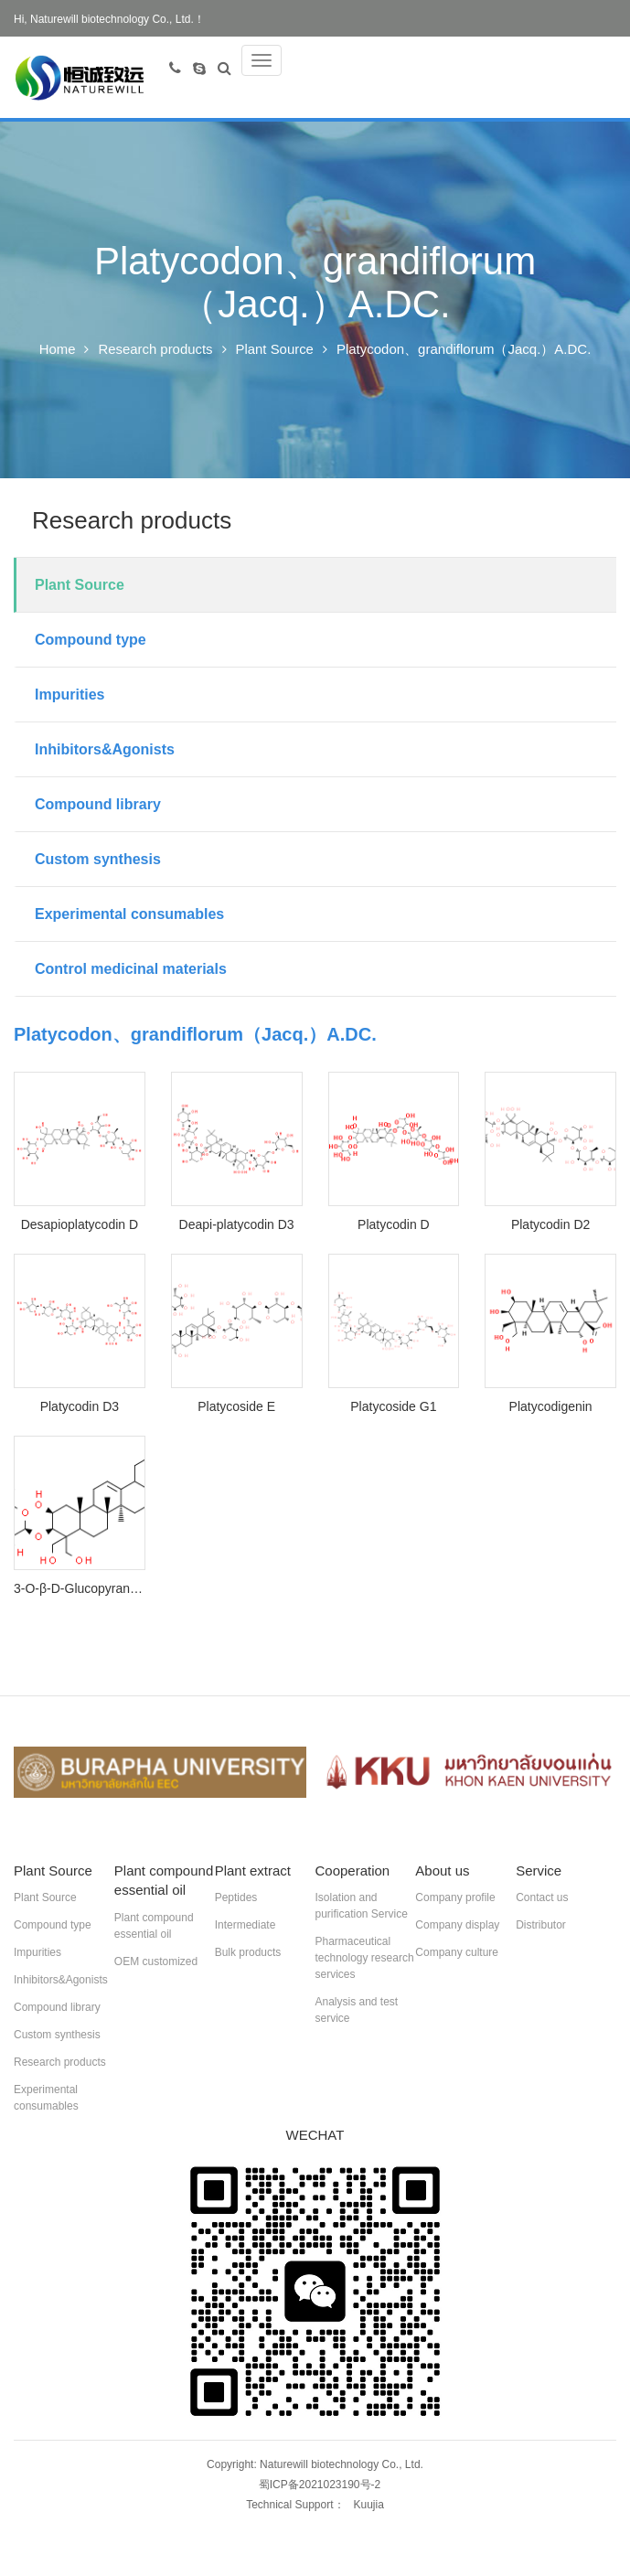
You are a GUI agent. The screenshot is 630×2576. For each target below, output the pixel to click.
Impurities (69, 695)
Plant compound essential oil (154, 1926)
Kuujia (369, 2505)
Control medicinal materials (131, 970)
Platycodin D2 (550, 1225)
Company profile (455, 1898)
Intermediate (245, 1925)
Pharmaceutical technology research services (364, 1959)
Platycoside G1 (393, 1407)
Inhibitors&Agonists (105, 750)
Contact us (542, 1898)
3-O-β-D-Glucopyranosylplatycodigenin (79, 1589)
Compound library (98, 805)
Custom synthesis (98, 860)
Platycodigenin (551, 1407)
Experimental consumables (129, 915)
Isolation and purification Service (361, 1906)
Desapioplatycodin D (79, 1225)
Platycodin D (394, 1225)
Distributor (541, 1925)
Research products (155, 350)
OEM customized (156, 1962)
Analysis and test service (356, 2011)
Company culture (456, 1953)
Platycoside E (236, 1407)
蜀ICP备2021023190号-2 (319, 2485)
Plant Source (275, 350)
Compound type (90, 640)
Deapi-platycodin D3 (236, 1225)
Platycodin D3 (79, 1407)
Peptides (236, 1898)
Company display (457, 1925)
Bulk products (248, 1953)
